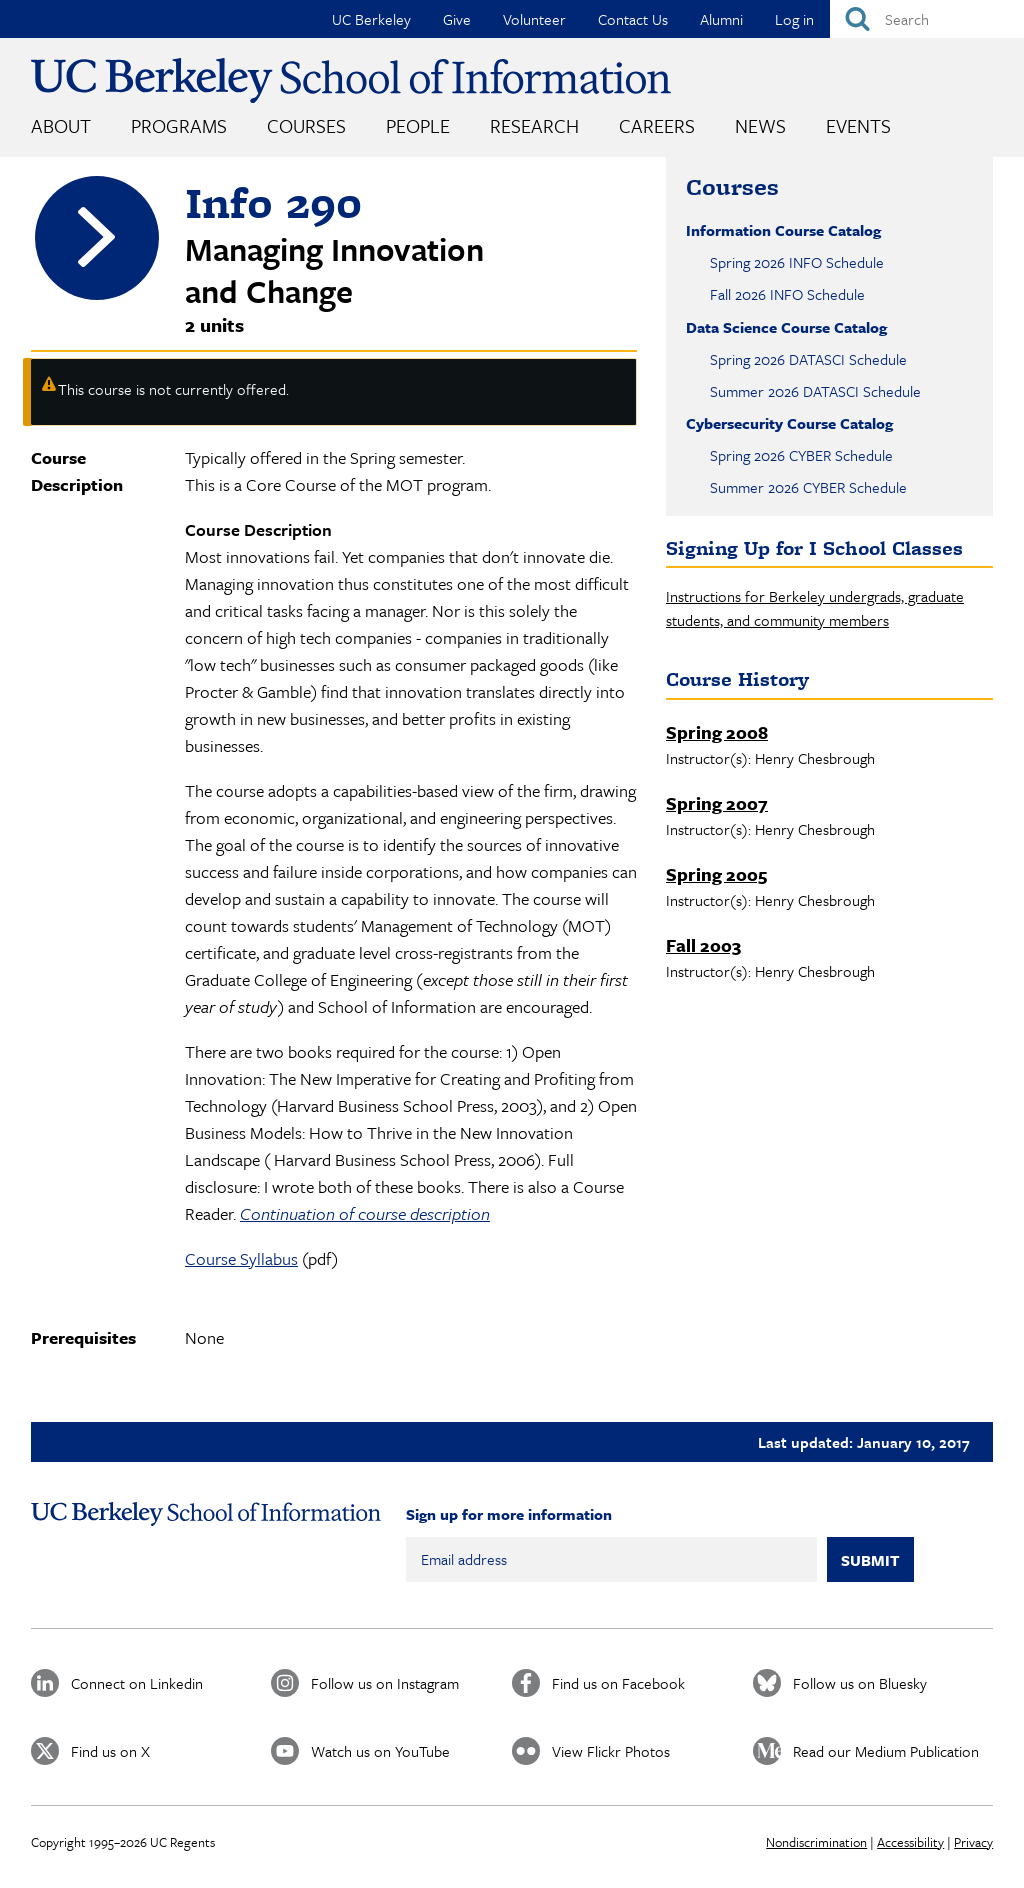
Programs (179, 125)
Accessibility (910, 1842)
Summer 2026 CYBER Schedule (808, 487)
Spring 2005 (716, 874)
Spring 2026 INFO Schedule (797, 262)
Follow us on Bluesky (860, 1683)
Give (457, 19)
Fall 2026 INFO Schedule (787, 294)
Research (534, 125)
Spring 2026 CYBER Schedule (801, 455)
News (760, 125)
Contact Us (633, 19)
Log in (794, 19)
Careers (657, 125)
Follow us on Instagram (385, 1683)
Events (858, 125)
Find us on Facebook (618, 1683)
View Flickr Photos (611, 1751)
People (418, 125)
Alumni (721, 19)
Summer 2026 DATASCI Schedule (815, 391)
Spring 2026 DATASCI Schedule (808, 359)
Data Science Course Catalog (786, 327)
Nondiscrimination (816, 1842)
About (61, 125)
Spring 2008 (717, 732)
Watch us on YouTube (380, 1751)
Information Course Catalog (783, 230)
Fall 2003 (703, 945)
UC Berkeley (371, 19)
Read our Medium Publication (886, 1751)
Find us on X (110, 1751)
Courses (306, 125)
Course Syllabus (241, 1258)
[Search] (927, 19)
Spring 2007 (717, 803)
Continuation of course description (365, 1213)
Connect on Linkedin (137, 1683)
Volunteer (534, 19)
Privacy (973, 1842)
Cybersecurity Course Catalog (789, 423)
